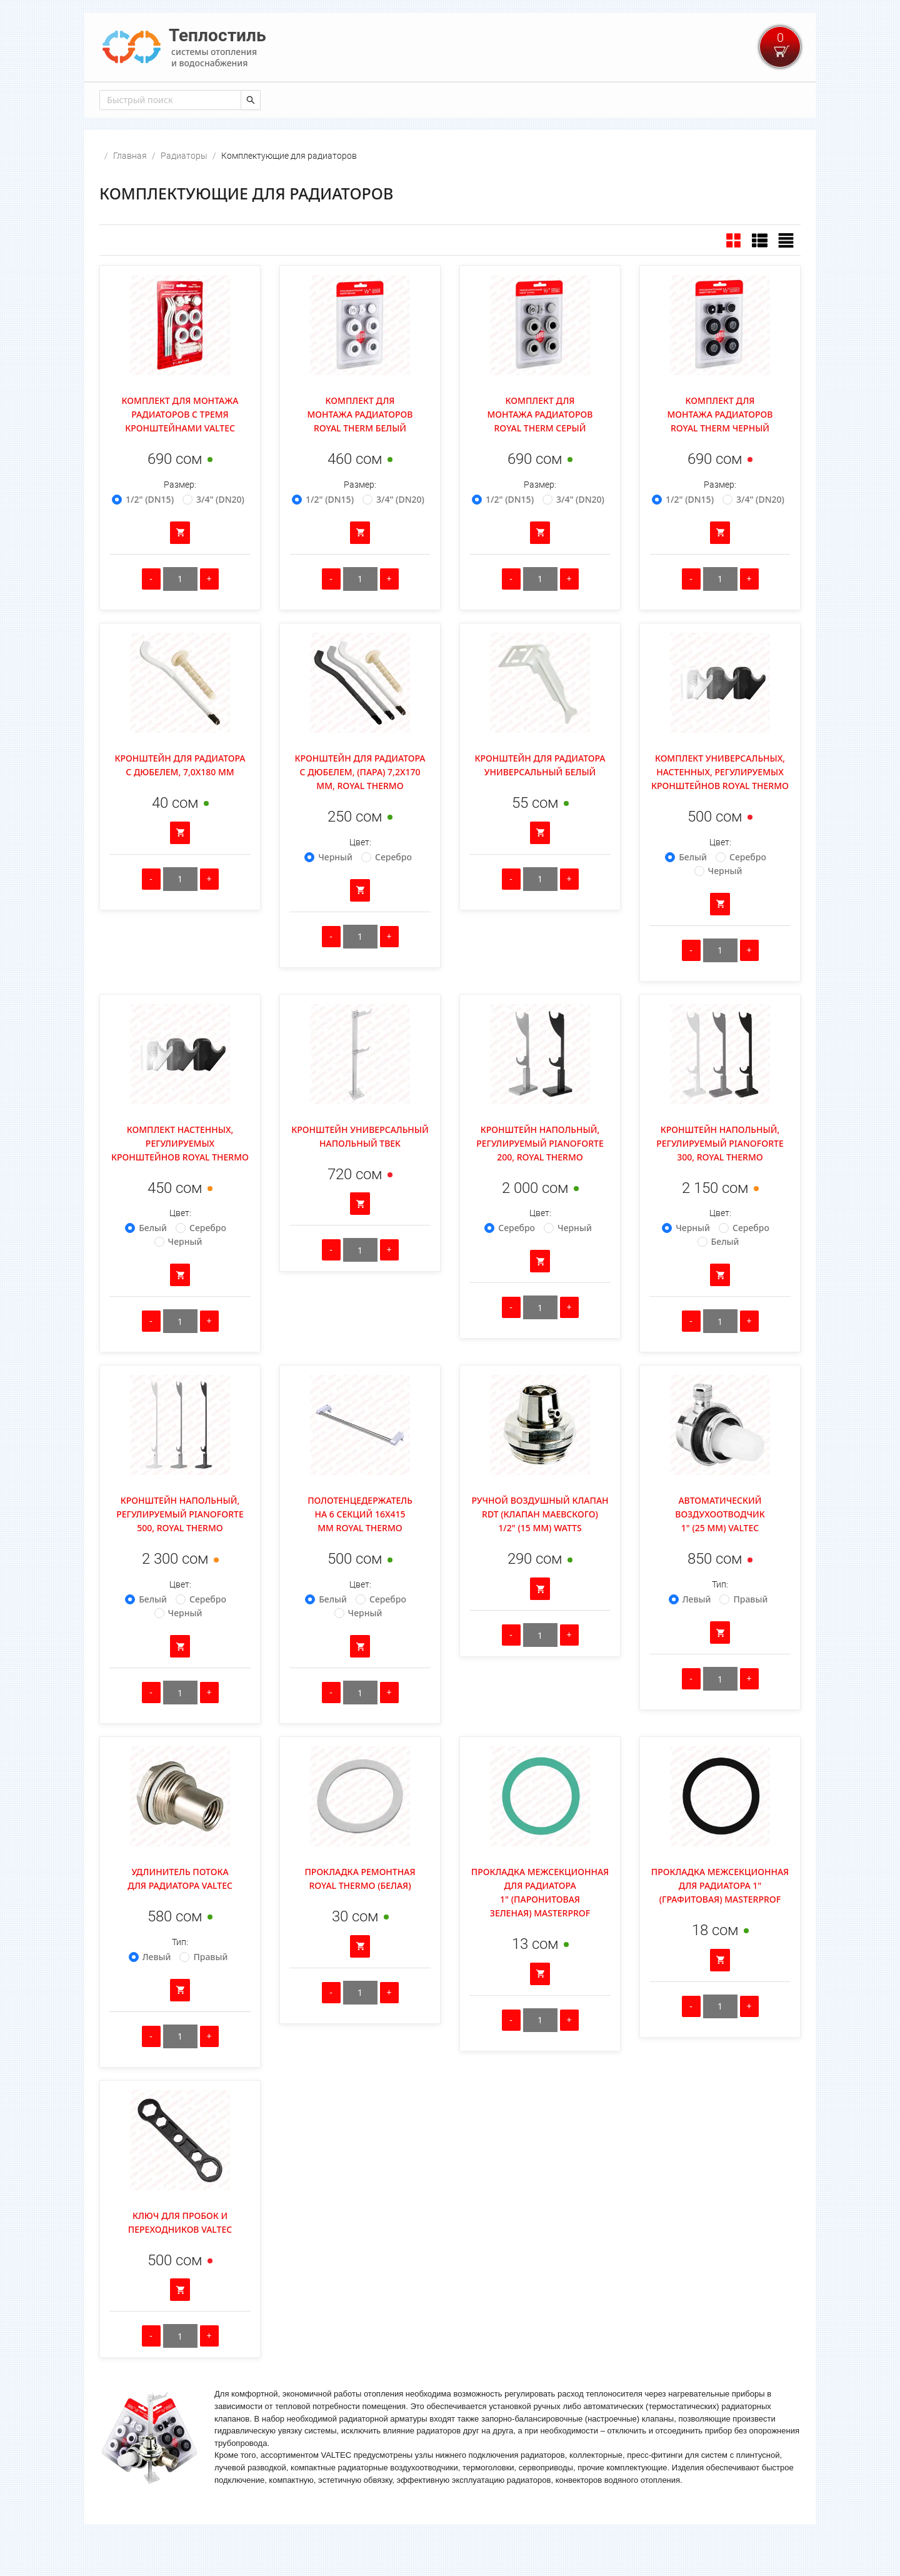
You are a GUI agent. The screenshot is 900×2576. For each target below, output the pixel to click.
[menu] (450, 98)
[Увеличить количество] (209, 612)
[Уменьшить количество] (151, 612)
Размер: (180, 518)
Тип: (720, 1618)
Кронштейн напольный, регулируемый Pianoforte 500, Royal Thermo (179, 1547)
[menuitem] (121, 99)
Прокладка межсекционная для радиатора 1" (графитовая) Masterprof (720, 1918)
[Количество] (180, 612)
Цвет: (360, 875)
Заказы (334, 99)
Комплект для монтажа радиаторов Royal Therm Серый (539, 447)
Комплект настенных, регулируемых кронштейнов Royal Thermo (180, 1176)
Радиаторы (184, 189)
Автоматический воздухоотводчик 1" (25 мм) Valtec (720, 1547)
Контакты (279, 99)
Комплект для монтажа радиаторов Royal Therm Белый (359, 447)
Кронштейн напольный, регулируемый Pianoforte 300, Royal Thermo (719, 1176)
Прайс (226, 99)
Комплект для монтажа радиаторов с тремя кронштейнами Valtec (180, 447)
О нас (430, 99)
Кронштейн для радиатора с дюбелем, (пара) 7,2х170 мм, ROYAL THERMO (359, 805)
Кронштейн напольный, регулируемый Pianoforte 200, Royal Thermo (539, 1176)
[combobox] (169, 133)
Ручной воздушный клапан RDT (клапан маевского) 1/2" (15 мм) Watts (539, 1547)
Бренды (384, 99)
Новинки (177, 99)
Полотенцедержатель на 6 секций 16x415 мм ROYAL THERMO (360, 1547)
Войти (786, 99)
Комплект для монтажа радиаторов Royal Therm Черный (719, 447)
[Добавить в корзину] (180, 566)
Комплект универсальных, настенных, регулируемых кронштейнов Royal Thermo (720, 805)
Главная (121, 99)
